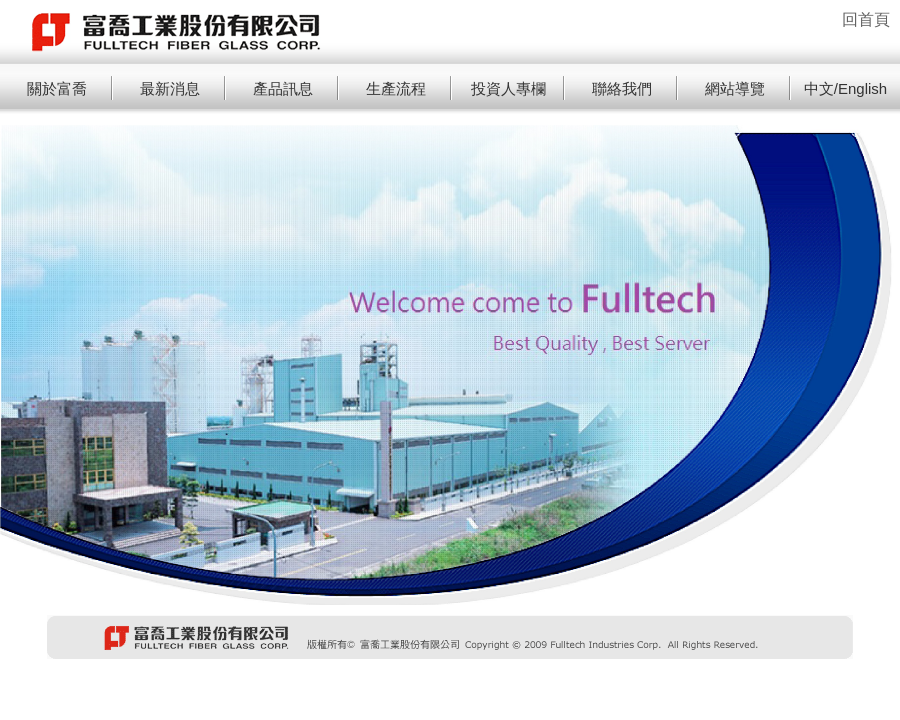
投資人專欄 (508, 88)
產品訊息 (283, 88)
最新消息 (170, 88)
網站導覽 (735, 88)
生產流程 (396, 88)
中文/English (845, 88)
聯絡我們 (622, 88)
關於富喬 (57, 88)
